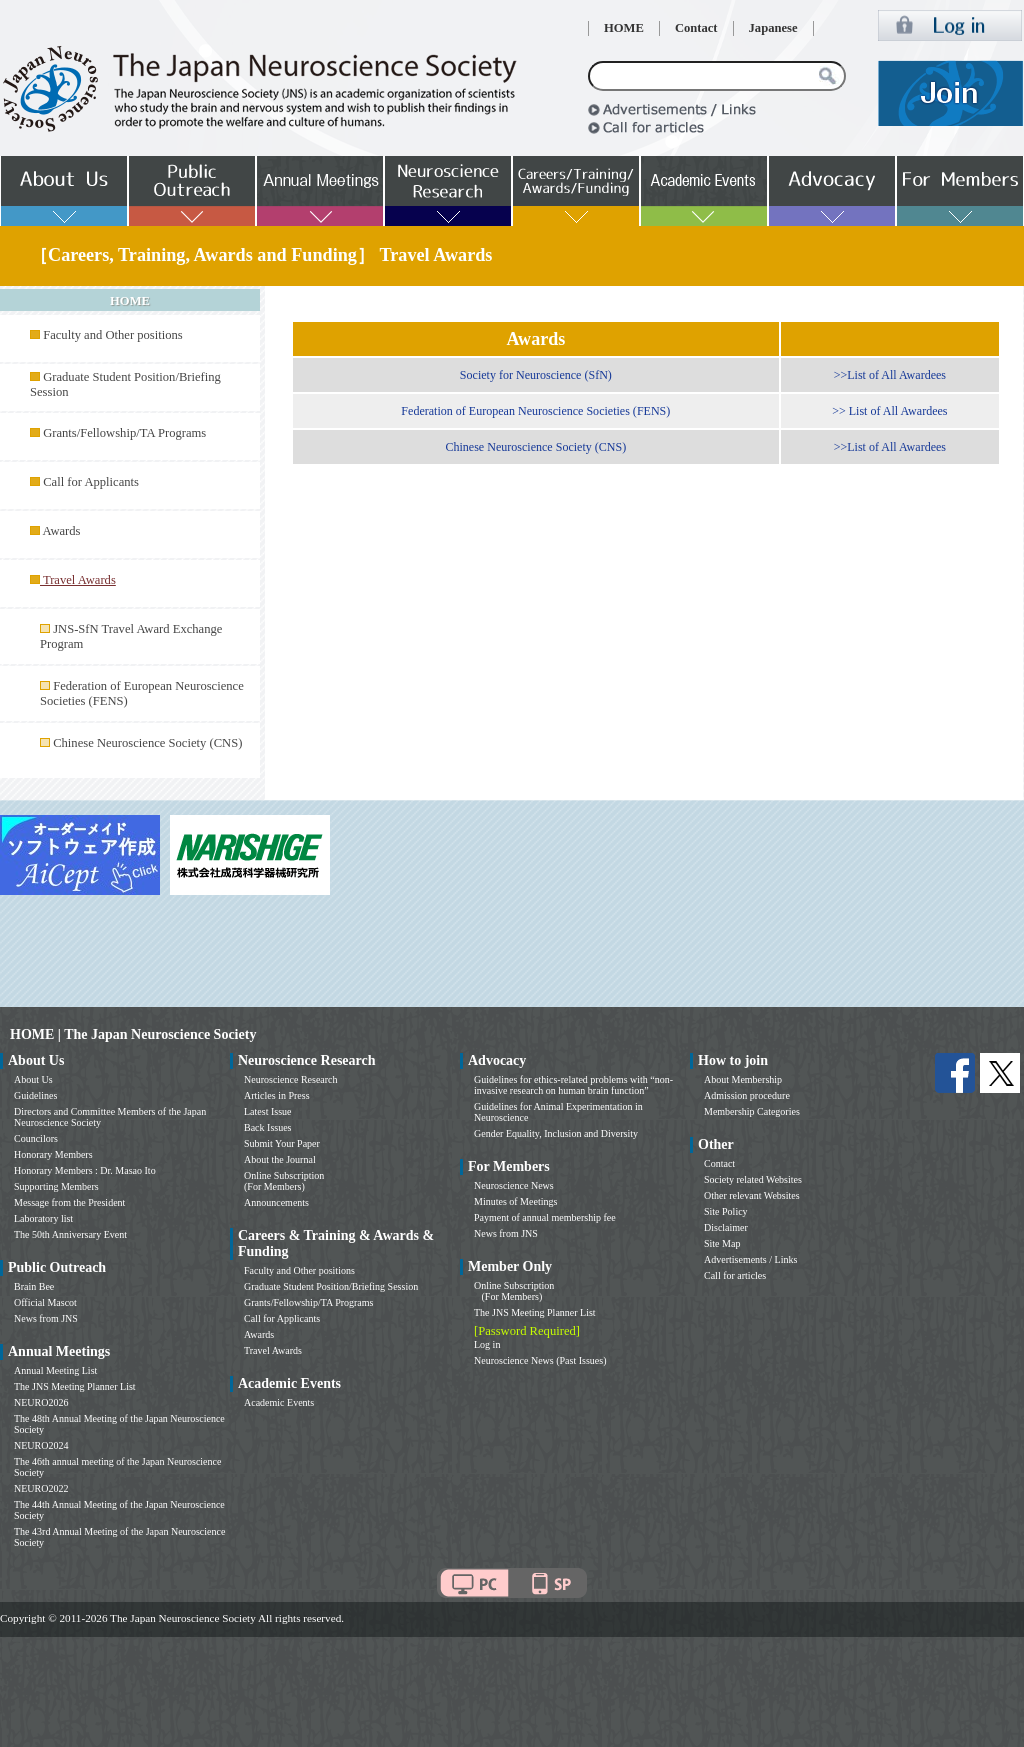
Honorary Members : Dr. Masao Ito (85, 1170)
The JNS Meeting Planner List (75, 1386)
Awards (61, 531)
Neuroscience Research (291, 1079)
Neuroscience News (514, 1185)
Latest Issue (268, 1111)
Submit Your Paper (282, 1143)
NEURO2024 (41, 1445)
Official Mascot (45, 1302)
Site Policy (726, 1211)
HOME (624, 28)
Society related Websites (753, 1179)
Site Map (722, 1243)
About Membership (743, 1079)
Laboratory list (43, 1218)
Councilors (36, 1138)
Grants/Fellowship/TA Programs (124, 433)
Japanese (773, 28)
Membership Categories (752, 1111)
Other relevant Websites (752, 1195)
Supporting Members (56, 1186)
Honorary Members (53, 1154)
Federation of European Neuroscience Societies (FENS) (535, 411)
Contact (696, 28)
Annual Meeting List (55, 1370)
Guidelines (35, 1095)
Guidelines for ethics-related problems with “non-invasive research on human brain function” (573, 1085)
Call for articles (735, 1275)
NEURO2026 (41, 1402)
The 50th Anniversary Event (70, 1234)
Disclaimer (726, 1227)
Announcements (276, 1202)
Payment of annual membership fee (545, 1217)
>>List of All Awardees (890, 375)
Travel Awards (273, 1350)
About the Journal (280, 1159)
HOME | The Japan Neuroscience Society (133, 1034)
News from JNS (46, 1318)
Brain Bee (34, 1286)
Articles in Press (277, 1095)
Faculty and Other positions (113, 335)
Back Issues (268, 1127)
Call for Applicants (91, 482)
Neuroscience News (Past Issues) (540, 1360)
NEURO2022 (41, 1488)
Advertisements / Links (750, 1259)
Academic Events (279, 1402)
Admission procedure (747, 1095)
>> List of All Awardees (889, 411)
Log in (487, 1344)
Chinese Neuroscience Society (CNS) (147, 743)
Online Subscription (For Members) (284, 1181)
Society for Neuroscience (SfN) (536, 375)
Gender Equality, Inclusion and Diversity (556, 1133)
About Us (33, 1079)
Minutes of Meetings (515, 1201)
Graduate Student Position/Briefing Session (331, 1286)
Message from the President (69, 1202)
